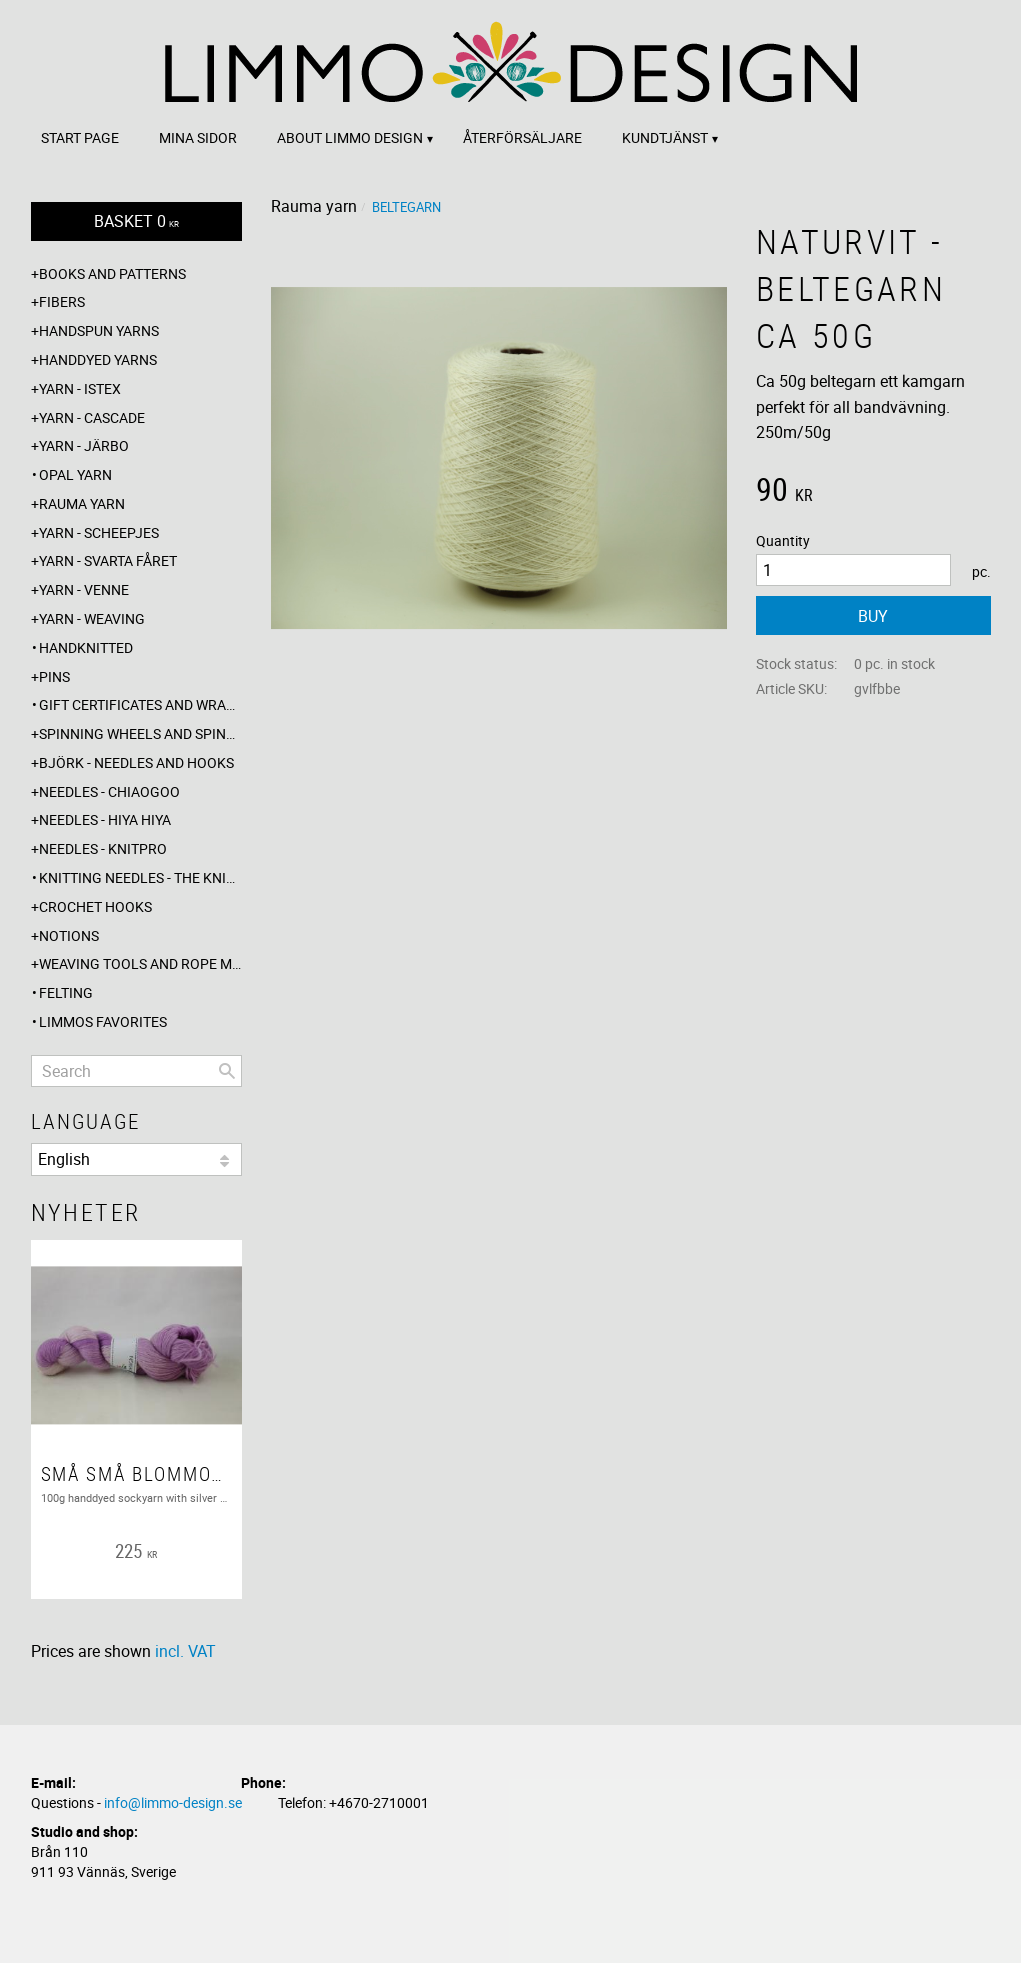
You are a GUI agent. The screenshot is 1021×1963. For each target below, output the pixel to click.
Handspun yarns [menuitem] (99, 330)
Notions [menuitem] (69, 935)
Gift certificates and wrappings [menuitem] (140, 704)
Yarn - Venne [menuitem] (84, 589)
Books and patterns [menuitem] (112, 273)
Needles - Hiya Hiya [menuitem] (105, 819)
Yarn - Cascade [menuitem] (92, 417)
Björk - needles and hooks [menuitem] (136, 762)
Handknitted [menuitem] (86, 647)
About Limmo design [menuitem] (350, 137)
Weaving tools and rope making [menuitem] (140, 963)
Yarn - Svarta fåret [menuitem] (108, 560)
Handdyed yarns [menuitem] (98, 359)
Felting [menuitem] (66, 992)
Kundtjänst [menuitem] (665, 137)
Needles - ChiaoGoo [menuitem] (109, 791)
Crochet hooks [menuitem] (95, 906)
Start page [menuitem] (80, 137)
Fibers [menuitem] (62, 301)
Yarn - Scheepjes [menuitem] (99, 532)
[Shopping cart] (136, 221)
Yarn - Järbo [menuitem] (84, 445)
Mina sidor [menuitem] (198, 137)
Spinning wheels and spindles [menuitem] (140, 733)
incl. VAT (185, 1651)
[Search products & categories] (136, 1071)
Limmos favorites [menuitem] (103, 1021)
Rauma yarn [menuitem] (82, 503)
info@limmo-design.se (173, 1802)
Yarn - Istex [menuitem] (80, 388)
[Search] (227, 1071)
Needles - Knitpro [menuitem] (103, 848)
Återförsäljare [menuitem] (522, 137)
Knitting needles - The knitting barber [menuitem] (140, 877)
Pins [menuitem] (54, 676)
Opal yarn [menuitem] (75, 474)
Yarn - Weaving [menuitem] (92, 618)
